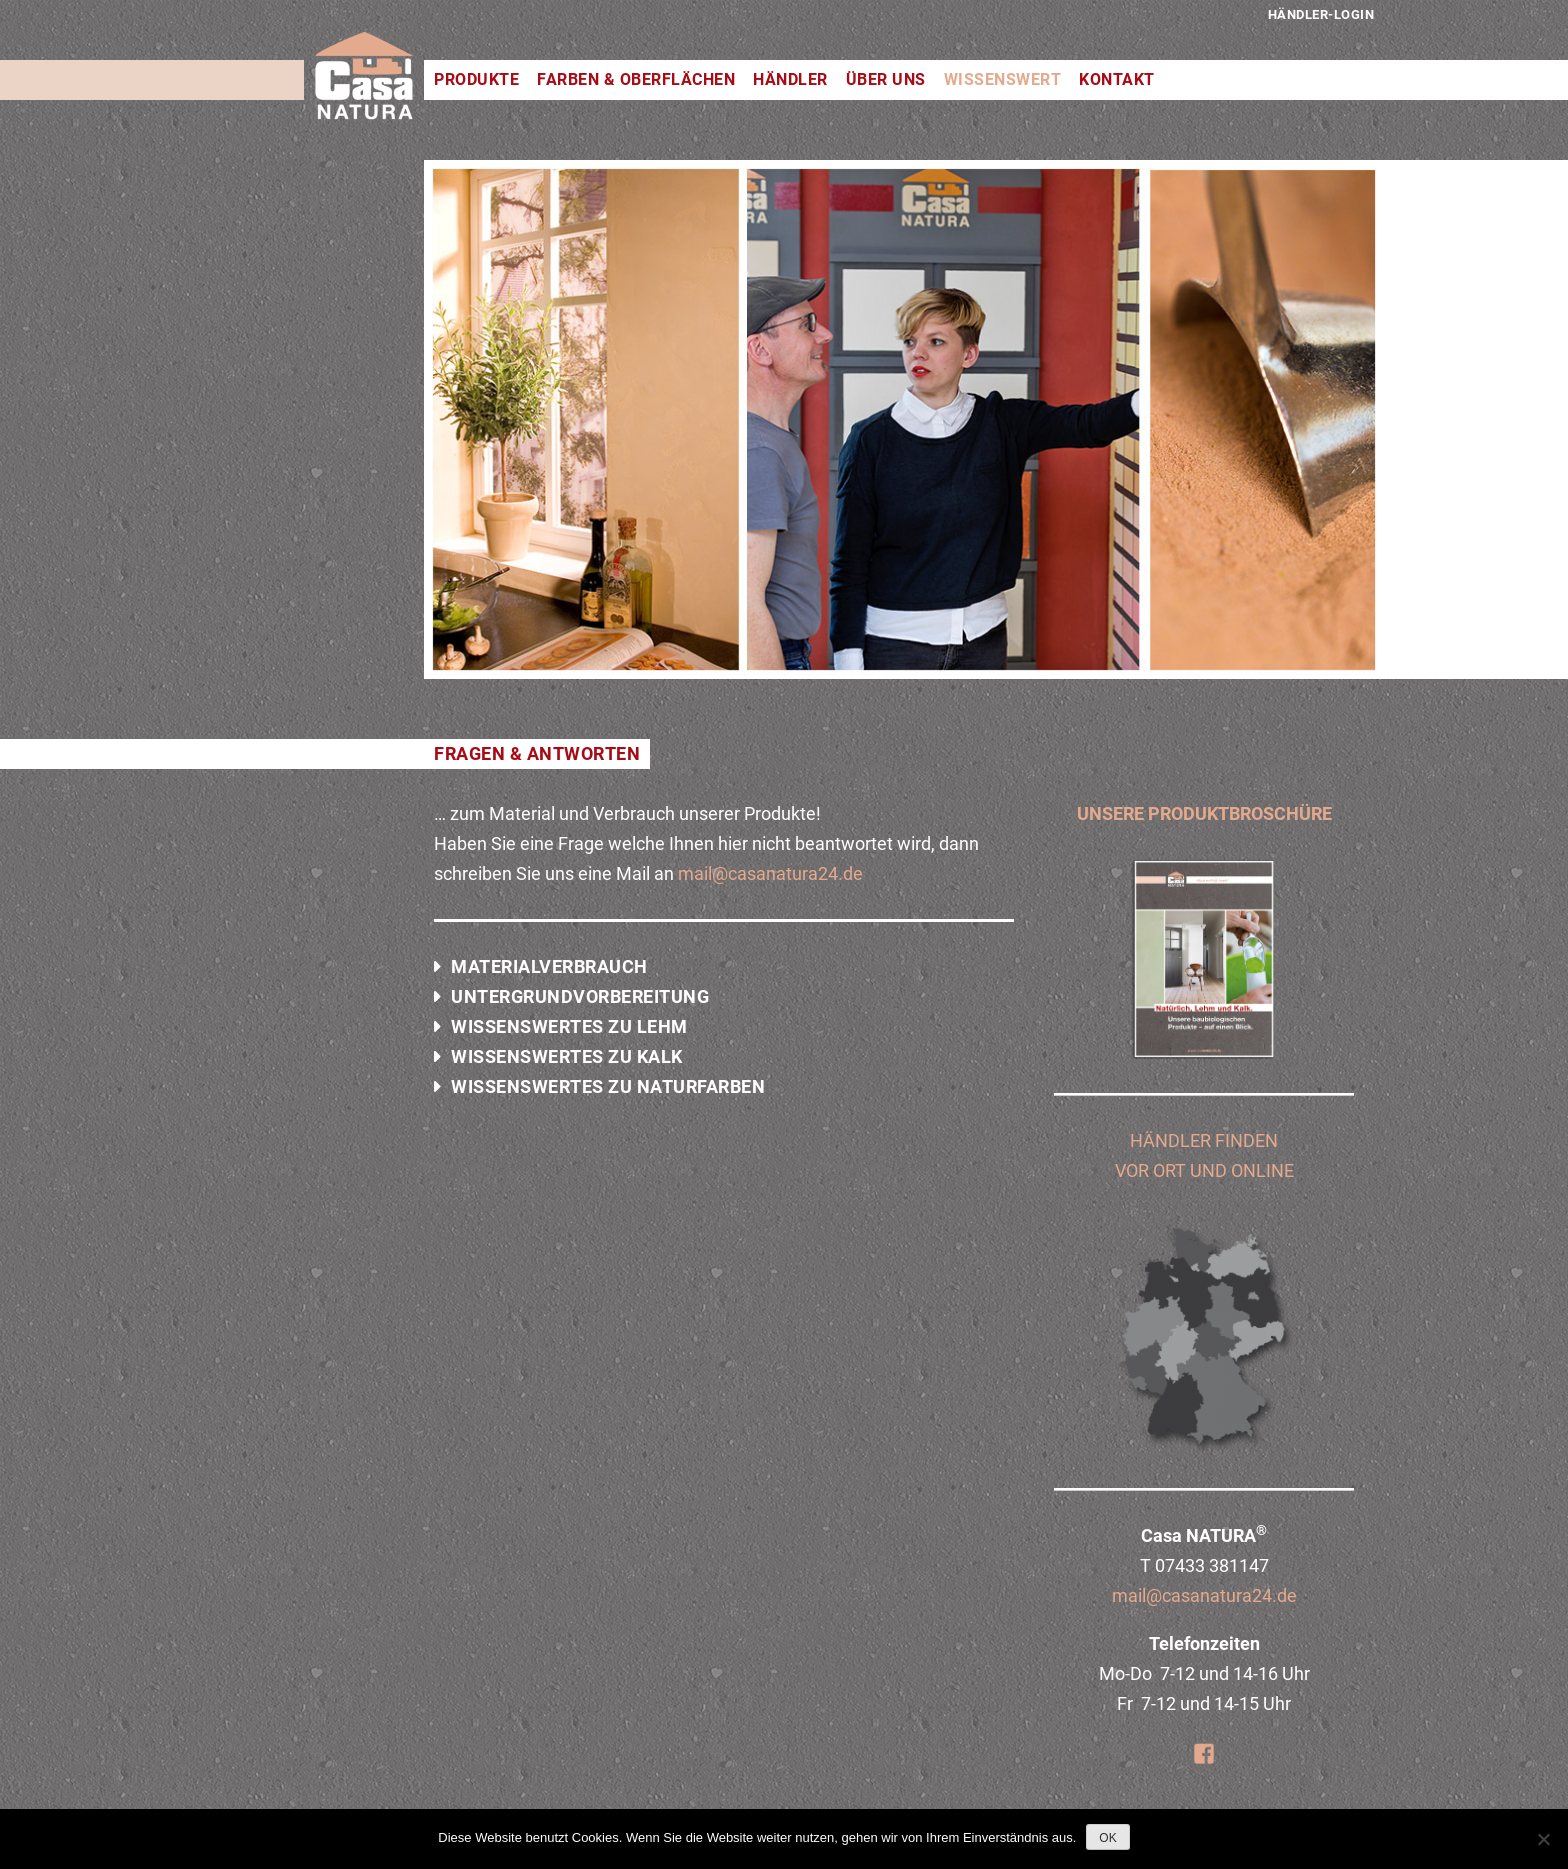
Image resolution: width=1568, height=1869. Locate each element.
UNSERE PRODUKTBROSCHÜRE (1204, 813)
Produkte (476, 79)
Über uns (886, 79)
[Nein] (1543, 1839)
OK (1107, 1838)
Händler (790, 79)
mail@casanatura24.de (770, 873)
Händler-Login (1321, 14)
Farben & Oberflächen (636, 79)
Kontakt (1117, 79)
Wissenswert (1003, 79)
